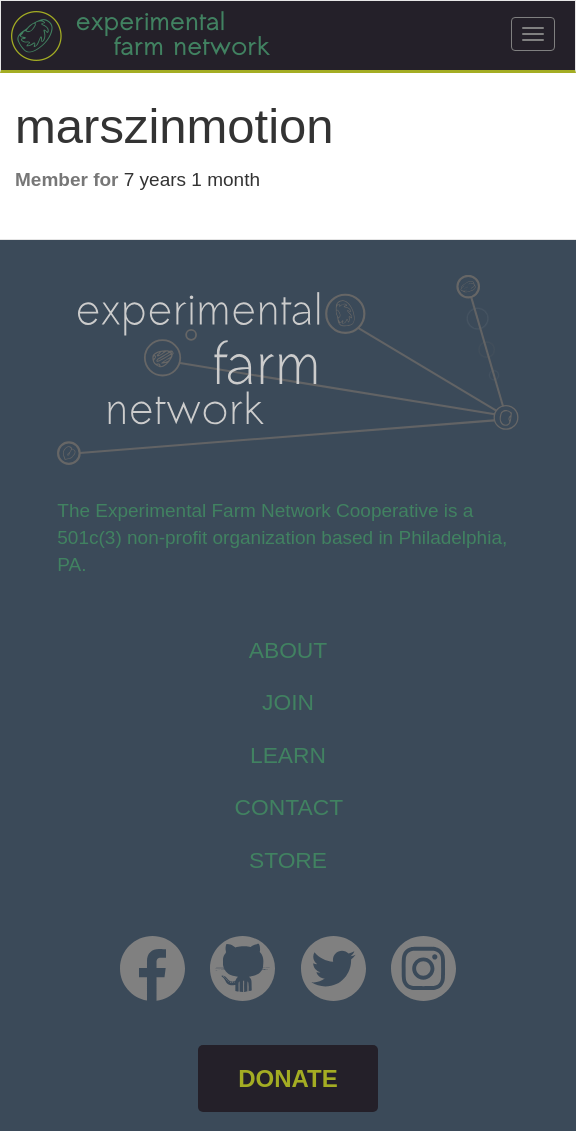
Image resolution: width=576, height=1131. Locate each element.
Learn (288, 755)
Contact (289, 807)
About (288, 650)
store (288, 860)
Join (288, 702)
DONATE (288, 1078)
